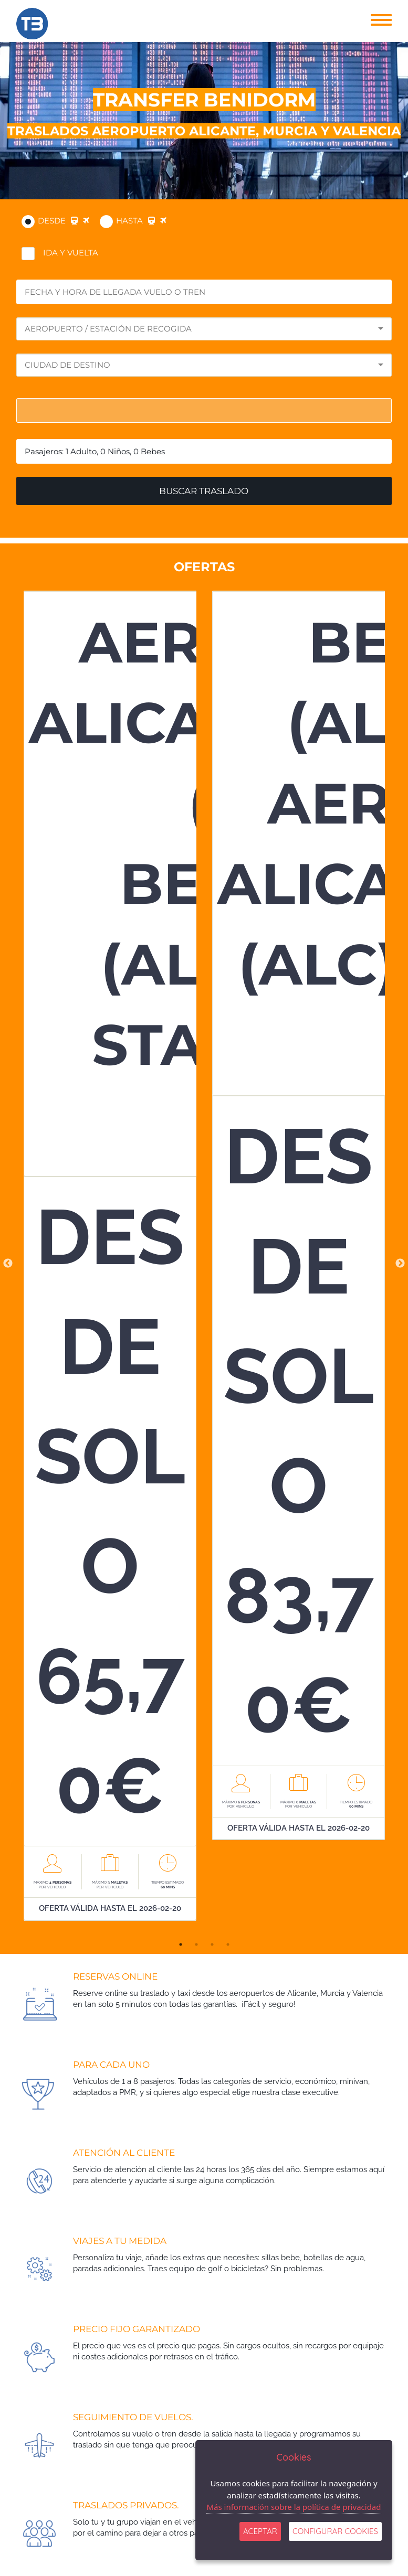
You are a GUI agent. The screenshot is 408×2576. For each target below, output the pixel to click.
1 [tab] (180, 1944)
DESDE (63, 221)
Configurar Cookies (335, 2531)
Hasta (141, 221)
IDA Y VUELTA (70, 253)
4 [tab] (228, 1944)
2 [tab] (196, 1944)
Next (400, 1263)
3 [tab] (212, 1944)
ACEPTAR (260, 2531)
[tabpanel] (110, 1264)
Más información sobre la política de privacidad (293, 2507)
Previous (8, 1263)
